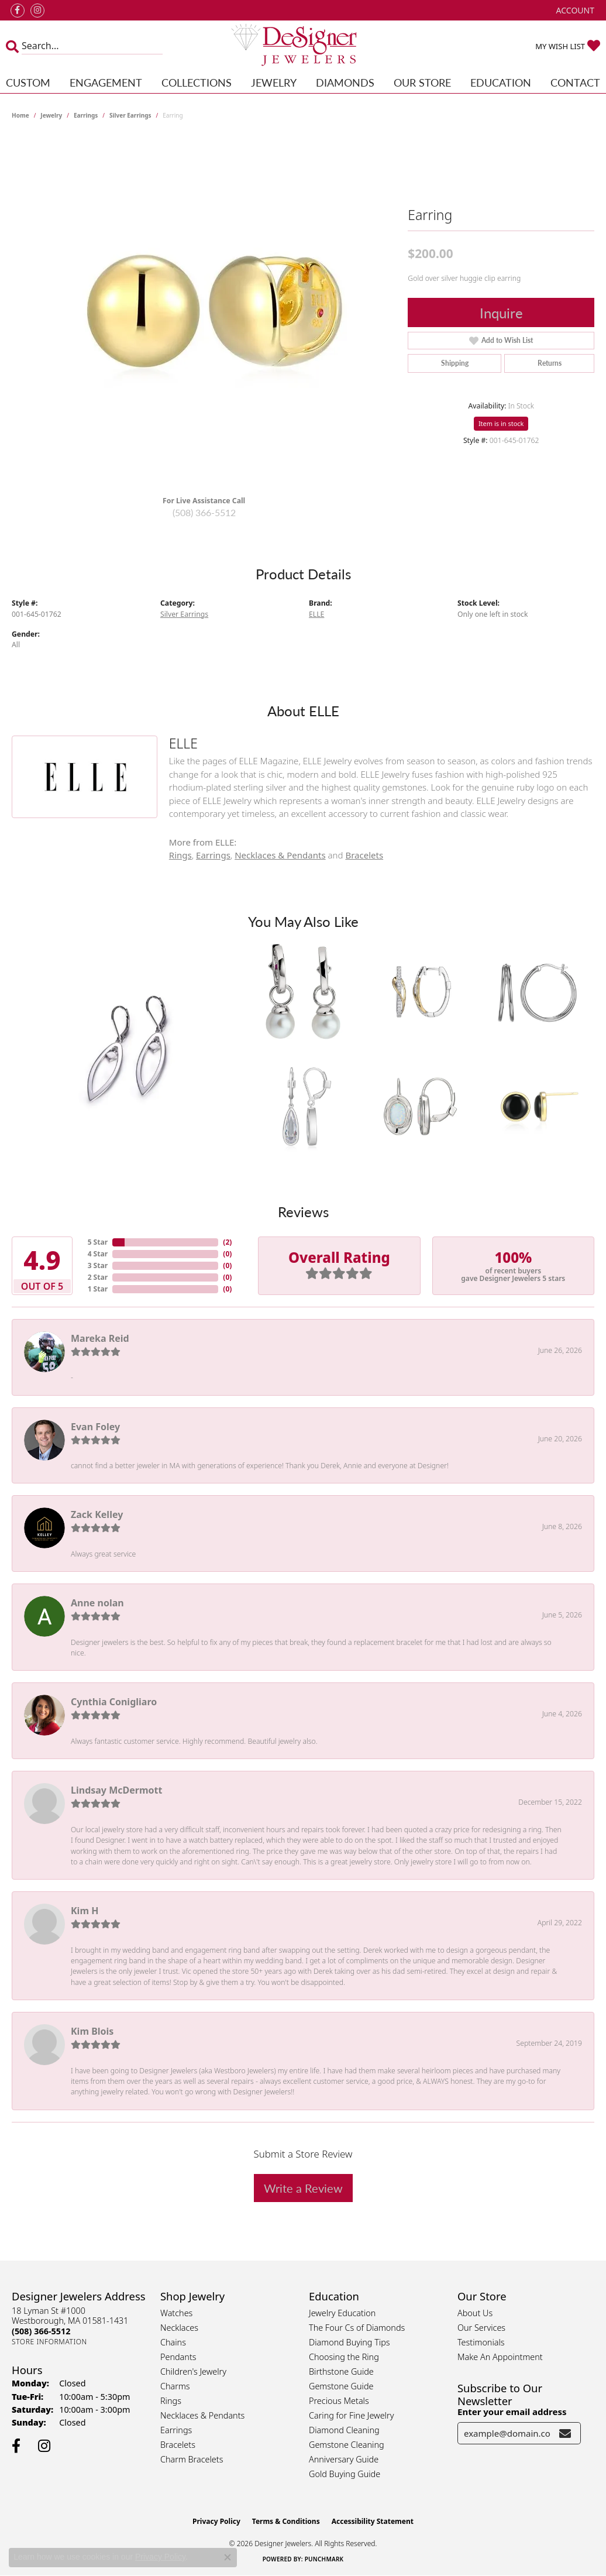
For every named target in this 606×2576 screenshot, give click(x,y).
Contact (575, 82)
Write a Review (303, 2188)
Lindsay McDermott (116, 1790)
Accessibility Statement (373, 2521)
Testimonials (481, 2342)
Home (20, 115)
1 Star (98, 1289)
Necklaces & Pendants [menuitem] (202, 2415)
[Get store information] (49, 2342)
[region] (204, 310)
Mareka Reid (100, 1338)
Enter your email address (512, 2411)
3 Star (98, 1265)
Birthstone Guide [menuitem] (341, 2371)
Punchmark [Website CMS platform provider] (324, 2559)
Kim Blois (92, 2031)
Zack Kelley (97, 1514)
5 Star (98, 1242)
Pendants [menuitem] (178, 2356)
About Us (475, 2313)
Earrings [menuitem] (176, 2430)
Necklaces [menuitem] (179, 2327)
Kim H (84, 1910)
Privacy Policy (216, 2521)
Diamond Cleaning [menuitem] (344, 2430)
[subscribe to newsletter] (565, 2433)
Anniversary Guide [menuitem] (343, 2459)
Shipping (455, 363)
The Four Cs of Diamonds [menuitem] (357, 2327)
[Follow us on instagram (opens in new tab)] (37, 11)
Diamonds (345, 82)
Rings (180, 855)
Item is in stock (501, 423)
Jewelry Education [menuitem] (342, 2313)
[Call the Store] (41, 2331)
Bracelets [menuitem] (177, 2444)
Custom (28, 82)
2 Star (98, 1277)
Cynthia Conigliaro (114, 1701)
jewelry (51, 115)
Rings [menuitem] (170, 2400)
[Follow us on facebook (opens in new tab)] (18, 11)
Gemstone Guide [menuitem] (341, 2386)
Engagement (106, 82)
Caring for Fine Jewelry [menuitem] (351, 2415)
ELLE (316, 614)
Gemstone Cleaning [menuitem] (346, 2444)
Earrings (86, 115)
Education (500, 82)
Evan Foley (95, 1426)
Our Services (481, 2327)
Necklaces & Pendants (280, 855)
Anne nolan (97, 1602)
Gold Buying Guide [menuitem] (344, 2473)
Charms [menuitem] (175, 2386)
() (227, 1242)
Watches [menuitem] (176, 2313)
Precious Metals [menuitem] (339, 2400)
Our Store (422, 82)
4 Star (98, 1254)
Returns (550, 363)
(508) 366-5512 (204, 512)
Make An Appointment (500, 2356)
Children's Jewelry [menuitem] (193, 2371)
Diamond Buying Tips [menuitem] (349, 2342)
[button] (574, 10)
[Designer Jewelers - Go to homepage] (302, 45)
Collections (196, 82)
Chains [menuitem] (173, 2342)
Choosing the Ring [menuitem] (344, 2356)
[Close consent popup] (227, 2557)
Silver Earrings (130, 115)
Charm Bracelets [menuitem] (191, 2459)
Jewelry (274, 82)
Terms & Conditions (286, 2521)
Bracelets (364, 855)
